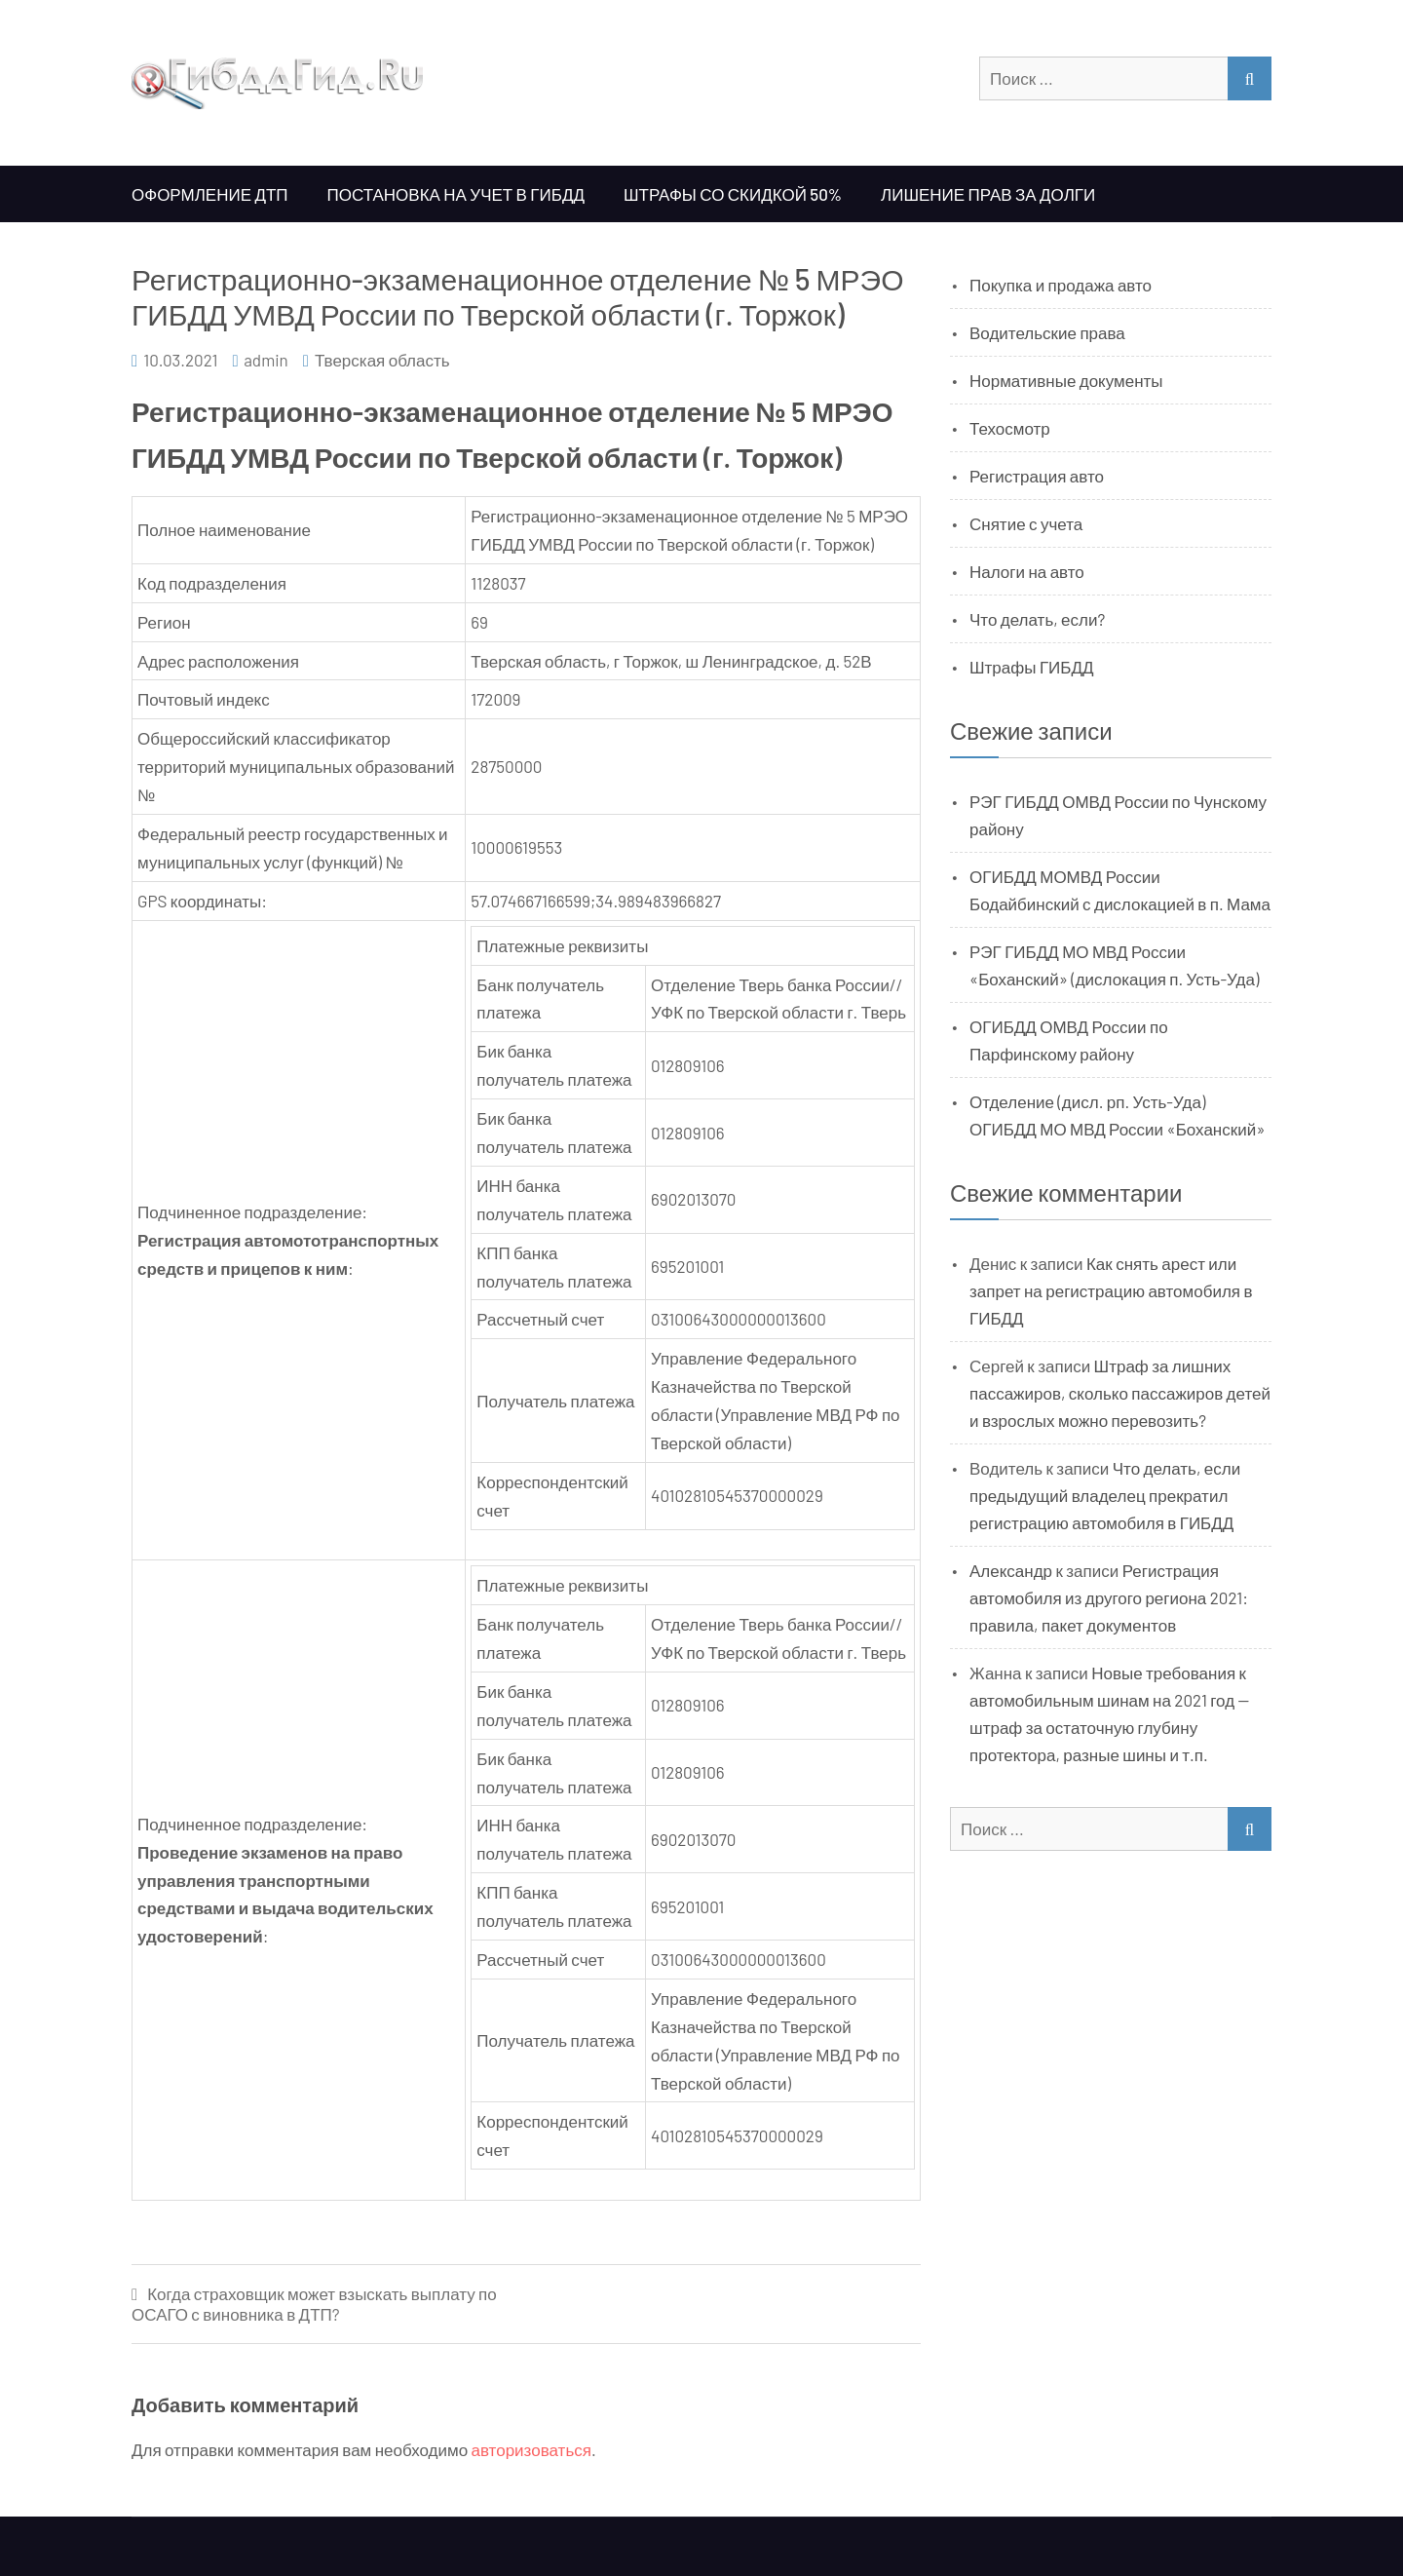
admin (266, 359)
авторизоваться (531, 2449)
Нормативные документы (1066, 380)
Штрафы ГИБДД (1031, 666)
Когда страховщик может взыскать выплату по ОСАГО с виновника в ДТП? (314, 2304)
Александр (1010, 1570)
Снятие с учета (1025, 523)
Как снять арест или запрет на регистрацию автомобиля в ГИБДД (1111, 1290)
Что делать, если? (1037, 619)
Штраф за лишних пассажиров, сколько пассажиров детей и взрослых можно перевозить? (1119, 1393)
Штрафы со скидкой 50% (733, 194)
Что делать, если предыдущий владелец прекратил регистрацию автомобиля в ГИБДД (1104, 1495)
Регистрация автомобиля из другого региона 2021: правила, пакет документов (1108, 1597)
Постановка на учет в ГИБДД (456, 194)
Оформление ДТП (210, 194)
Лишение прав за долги (988, 194)
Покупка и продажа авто (1060, 284)
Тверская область (382, 359)
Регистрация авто (1036, 475)
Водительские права (1047, 332)
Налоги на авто (1026, 571)
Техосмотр (1009, 428)
